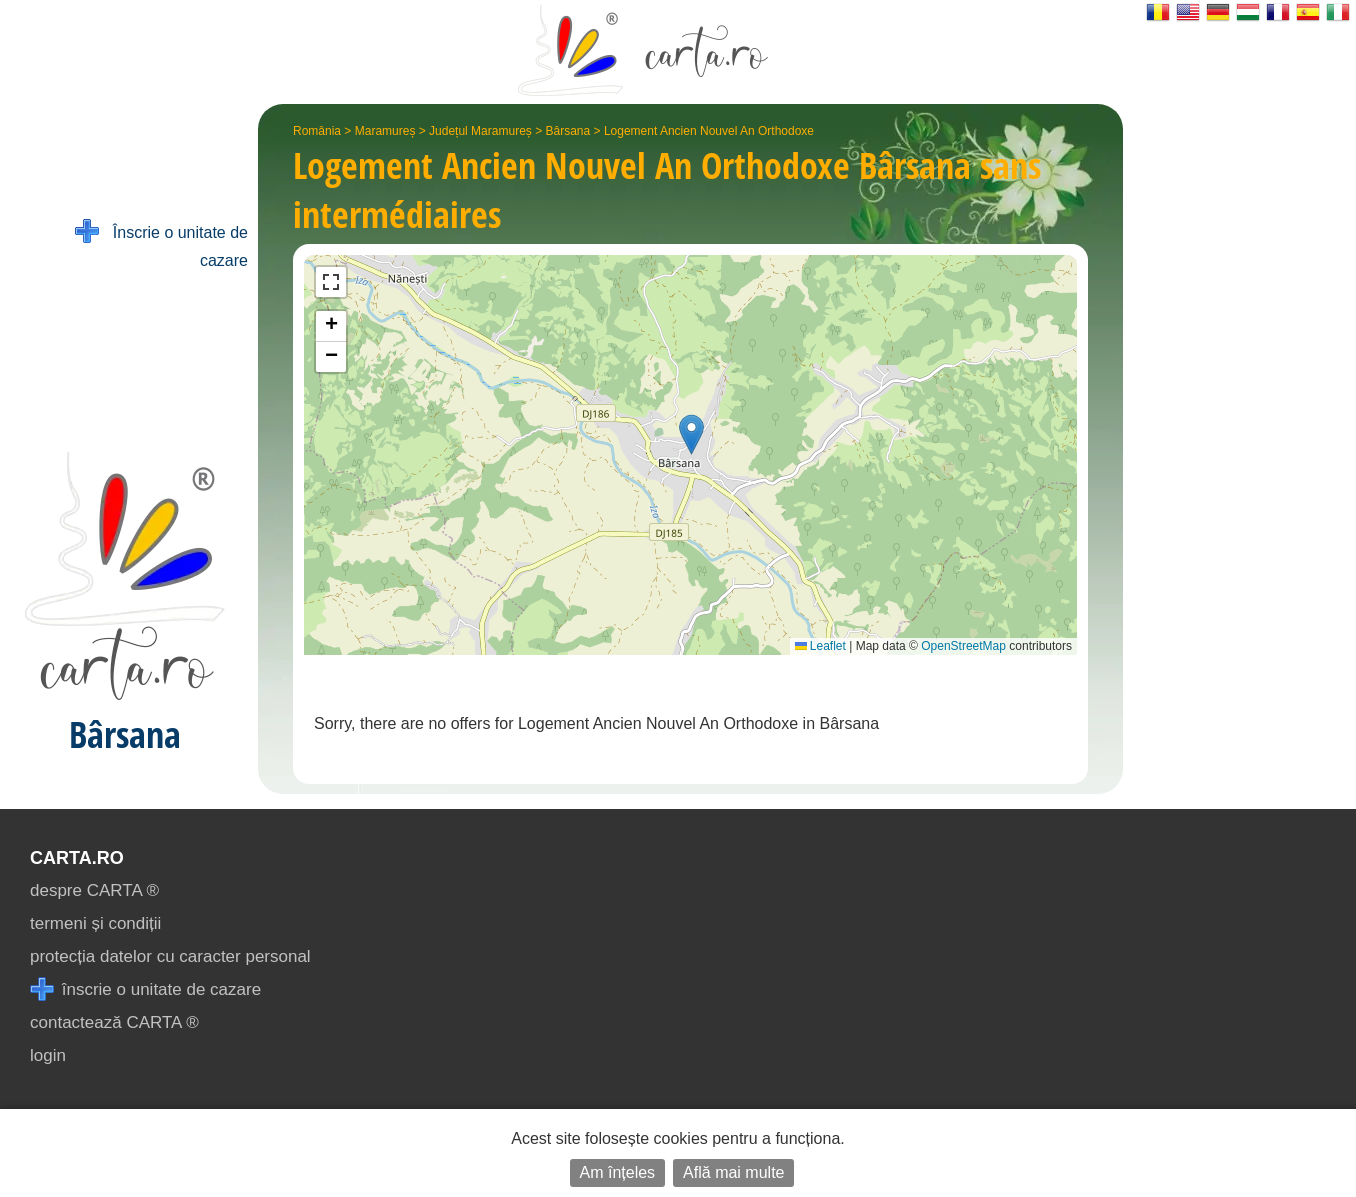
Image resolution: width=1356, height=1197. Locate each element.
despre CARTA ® (94, 890)
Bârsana (568, 131)
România (317, 131)
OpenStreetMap (963, 646)
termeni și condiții (95, 923)
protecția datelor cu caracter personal (170, 956)
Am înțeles (618, 1172)
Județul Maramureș (480, 131)
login (48, 1055)
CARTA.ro (77, 858)
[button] (691, 434)
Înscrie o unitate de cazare (161, 244)
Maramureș (385, 131)
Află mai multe (733, 1172)
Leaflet (820, 646)
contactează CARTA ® (114, 1022)
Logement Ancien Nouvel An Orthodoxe (709, 131)
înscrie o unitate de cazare (145, 989)
